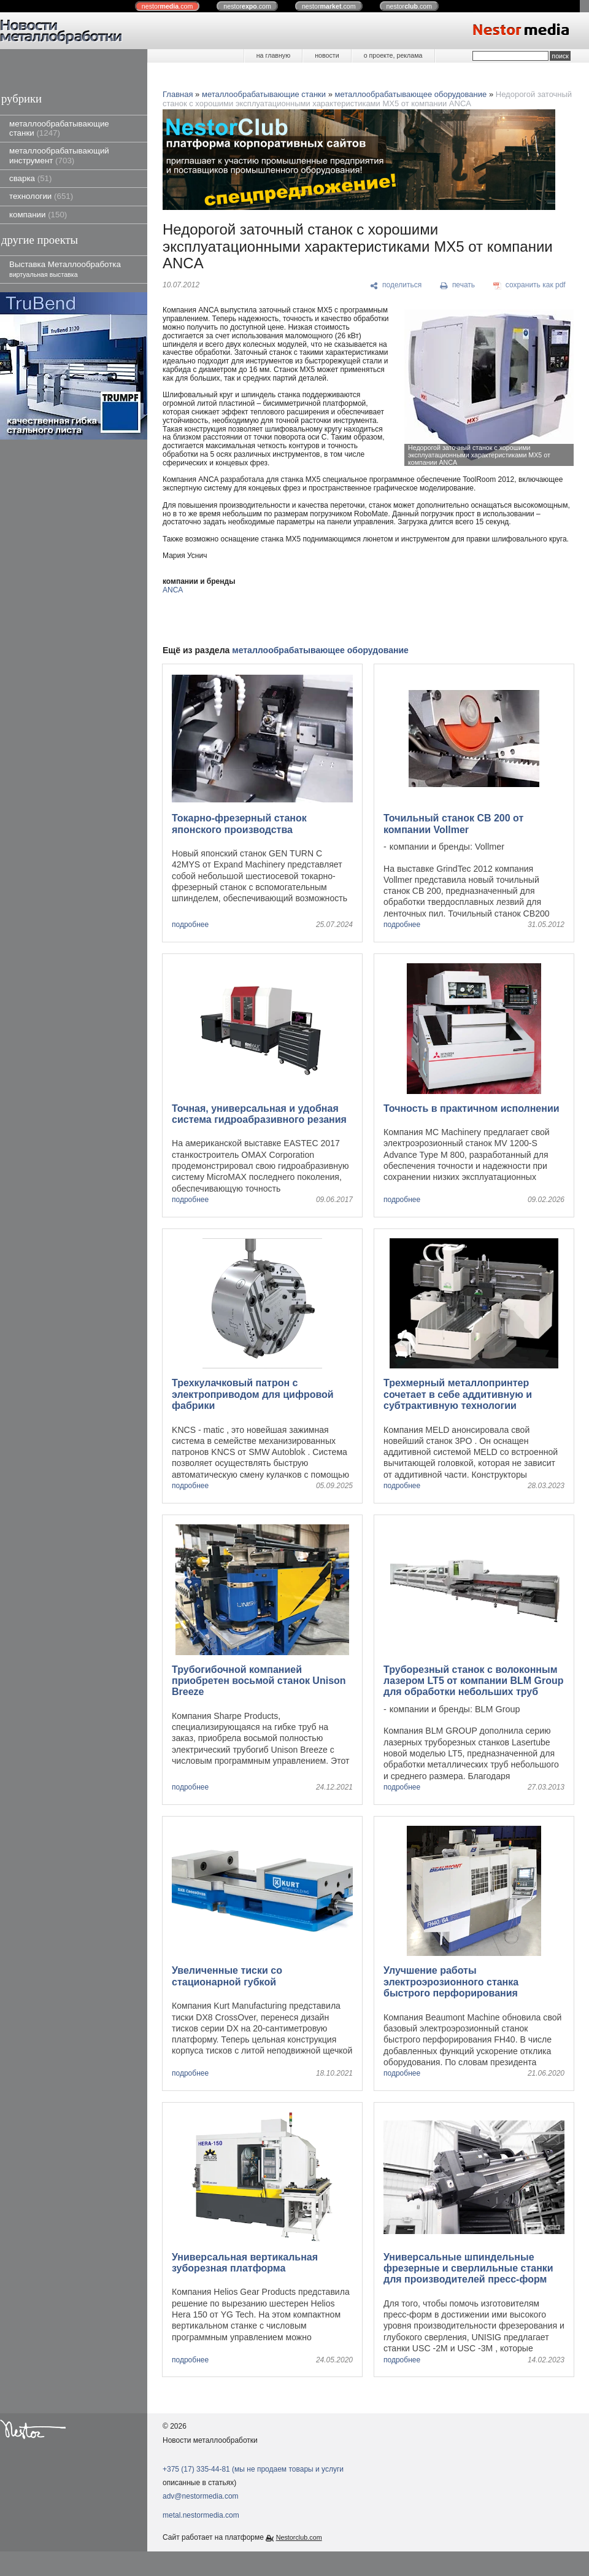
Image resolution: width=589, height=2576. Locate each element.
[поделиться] (396, 285)
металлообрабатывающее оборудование (411, 94)
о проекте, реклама (393, 55)
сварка (30, 178)
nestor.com (167, 6)
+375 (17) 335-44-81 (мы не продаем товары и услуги (253, 2469)
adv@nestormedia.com (201, 2496)
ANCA (173, 590)
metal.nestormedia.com (201, 2515)
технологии (41, 196)
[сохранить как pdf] (529, 285)
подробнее (190, 925)
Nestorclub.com (299, 2537)
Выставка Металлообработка (65, 268)
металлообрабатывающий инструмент (59, 155)
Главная (178, 94)
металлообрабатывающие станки (59, 128)
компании (38, 214)
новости (327, 55)
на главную (273, 55)
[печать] (457, 285)
